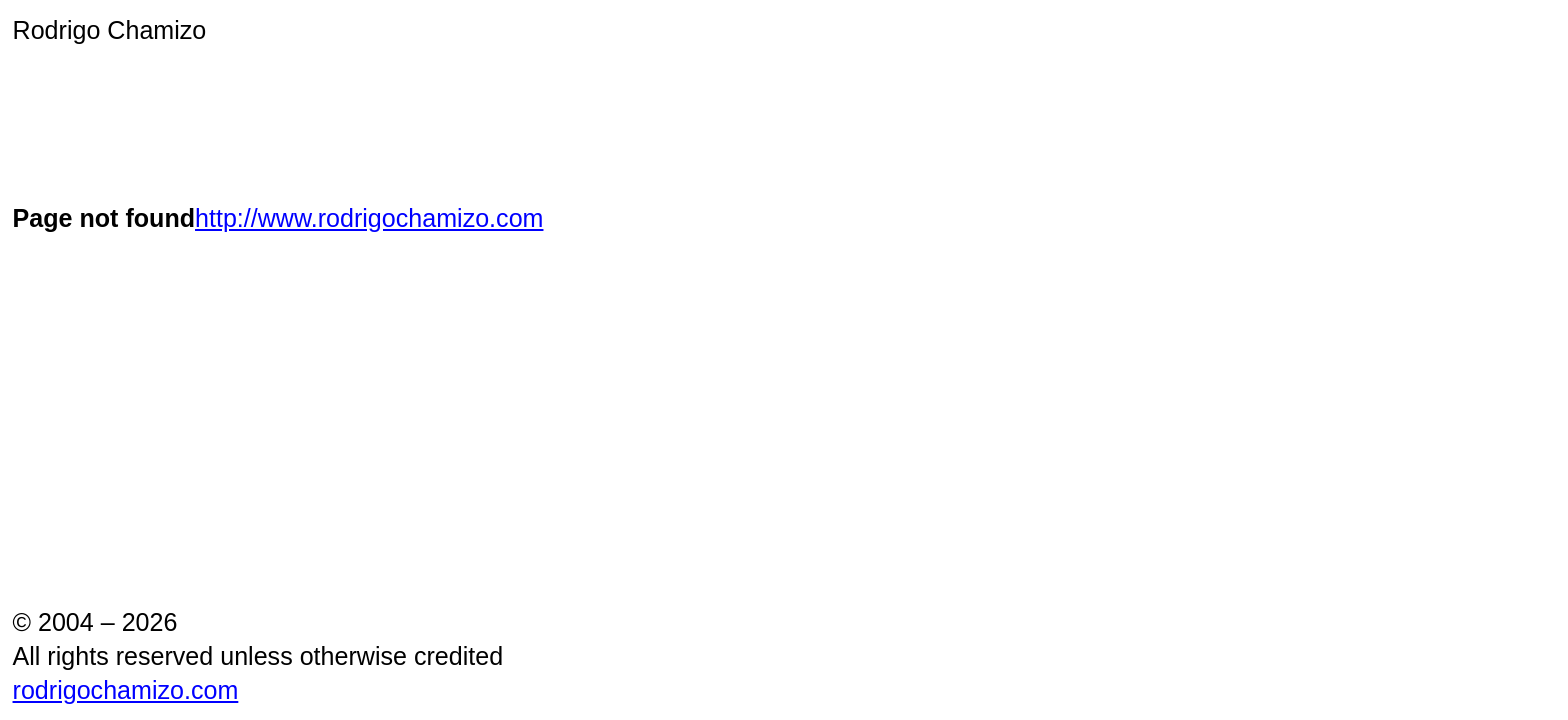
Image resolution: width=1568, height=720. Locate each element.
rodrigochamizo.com (126, 690)
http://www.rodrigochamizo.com (369, 218)
